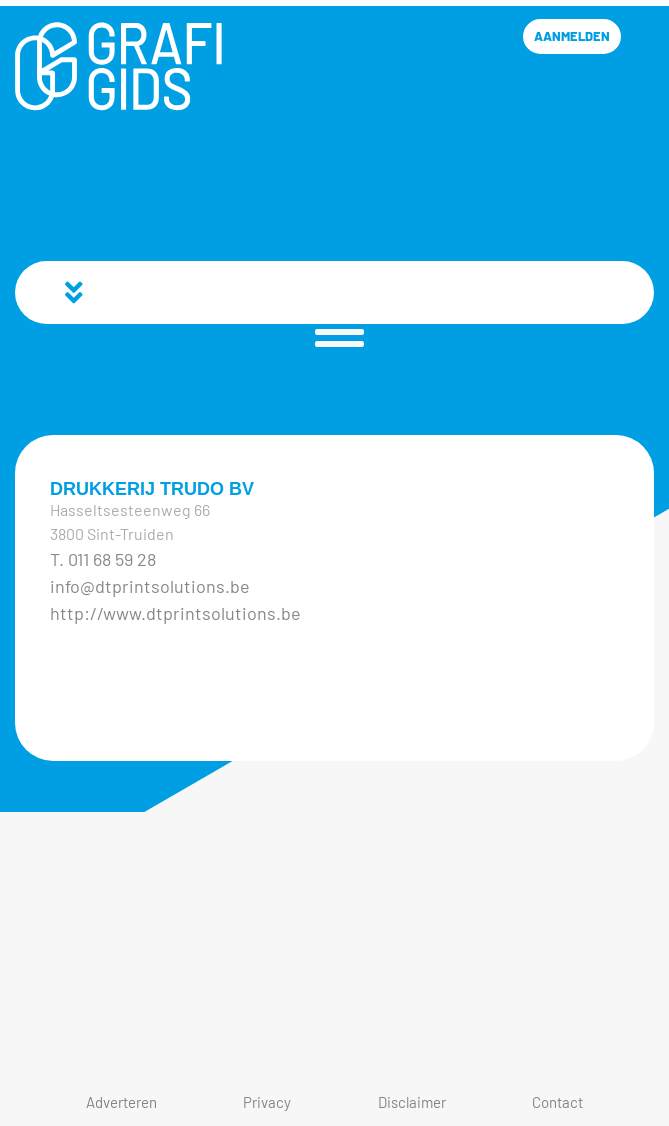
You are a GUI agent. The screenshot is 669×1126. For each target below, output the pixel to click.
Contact (557, 1102)
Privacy (267, 1102)
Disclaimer (412, 1102)
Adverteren (121, 1102)
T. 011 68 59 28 (103, 559)
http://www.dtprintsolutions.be (175, 613)
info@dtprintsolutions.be (150, 586)
